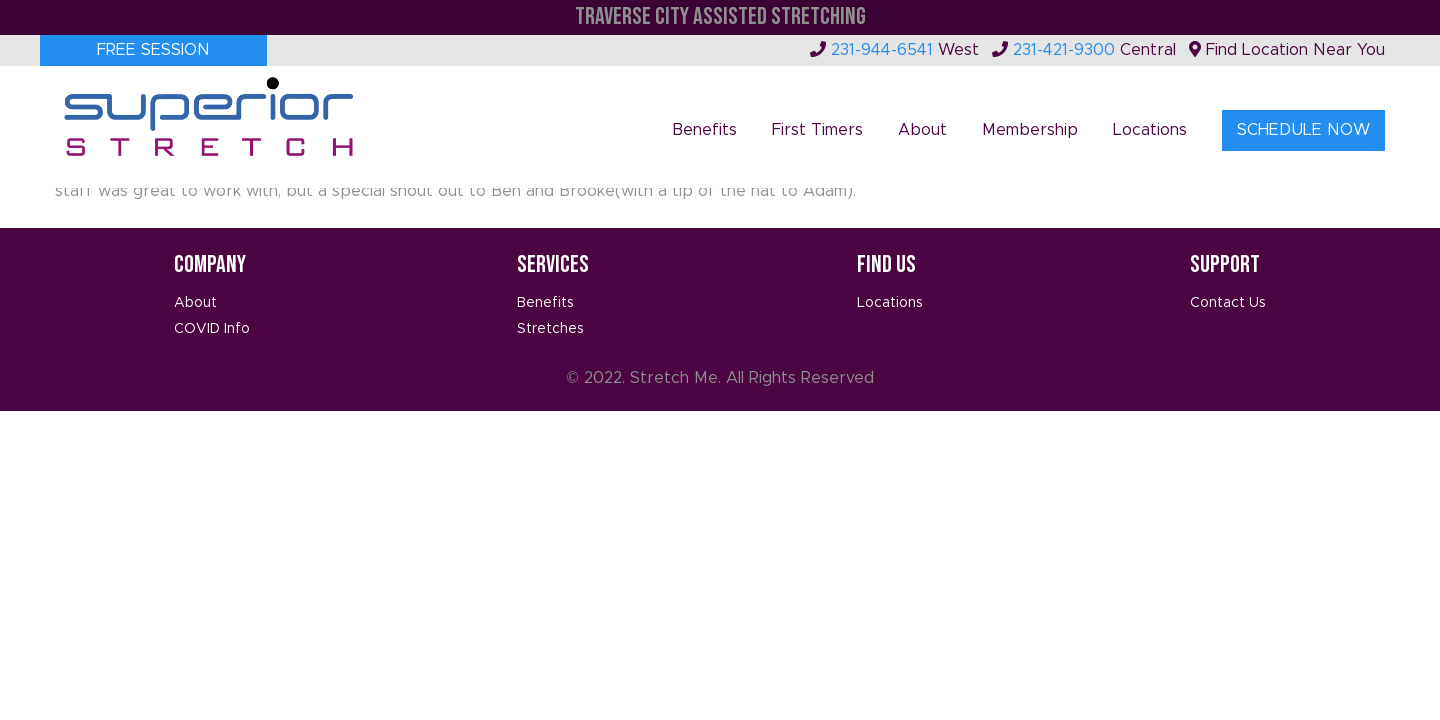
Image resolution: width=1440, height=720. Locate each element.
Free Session (153, 50)
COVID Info (212, 329)
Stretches (550, 329)
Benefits (704, 130)
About (922, 130)
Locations (1150, 130)
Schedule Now (1303, 130)
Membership (1030, 130)
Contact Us (1228, 303)
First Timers (817, 130)
